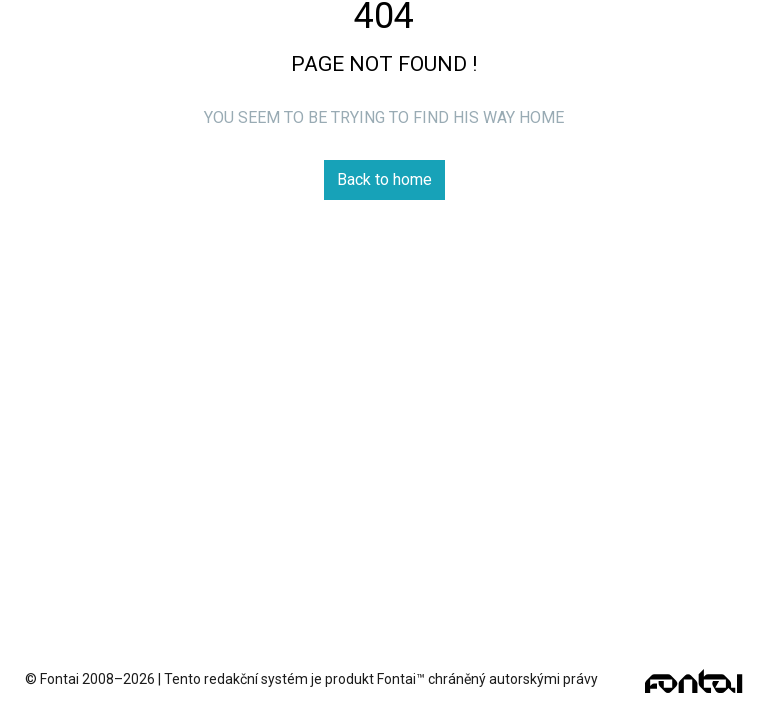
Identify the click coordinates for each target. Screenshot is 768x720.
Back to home (384, 179)
